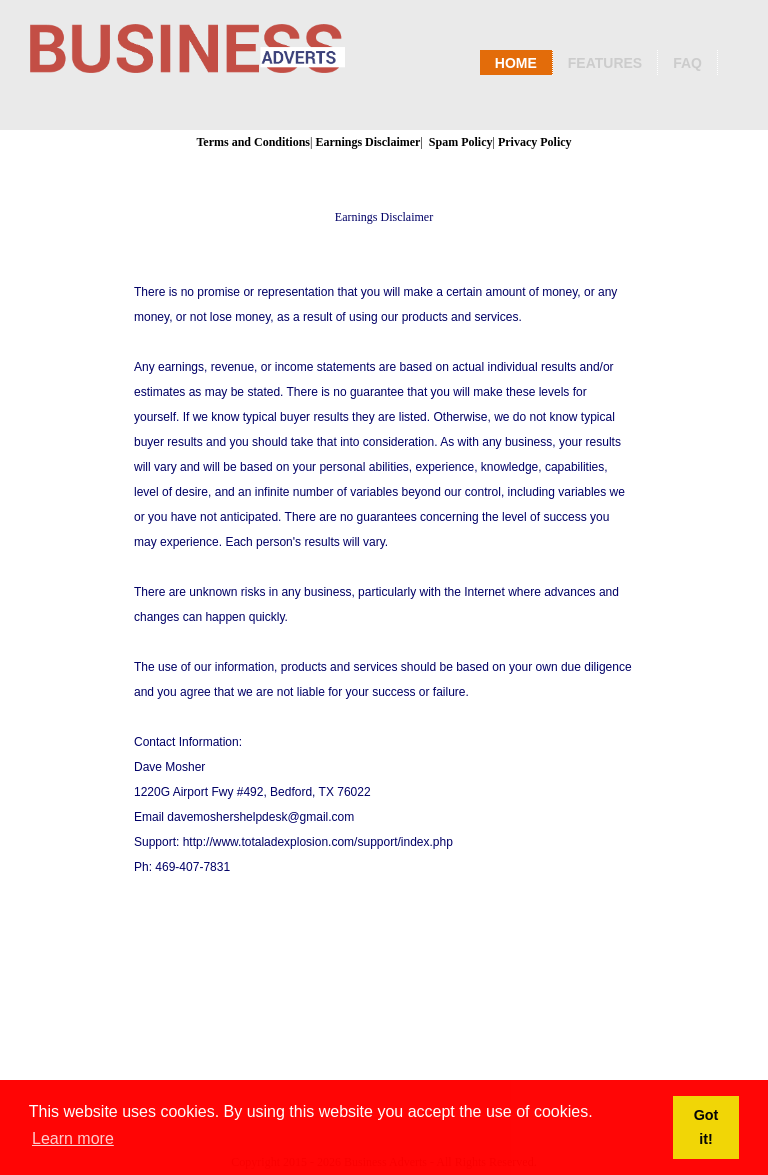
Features (605, 63)
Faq (687, 63)
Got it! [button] (706, 1127)
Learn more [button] (73, 1138)
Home (516, 63)
